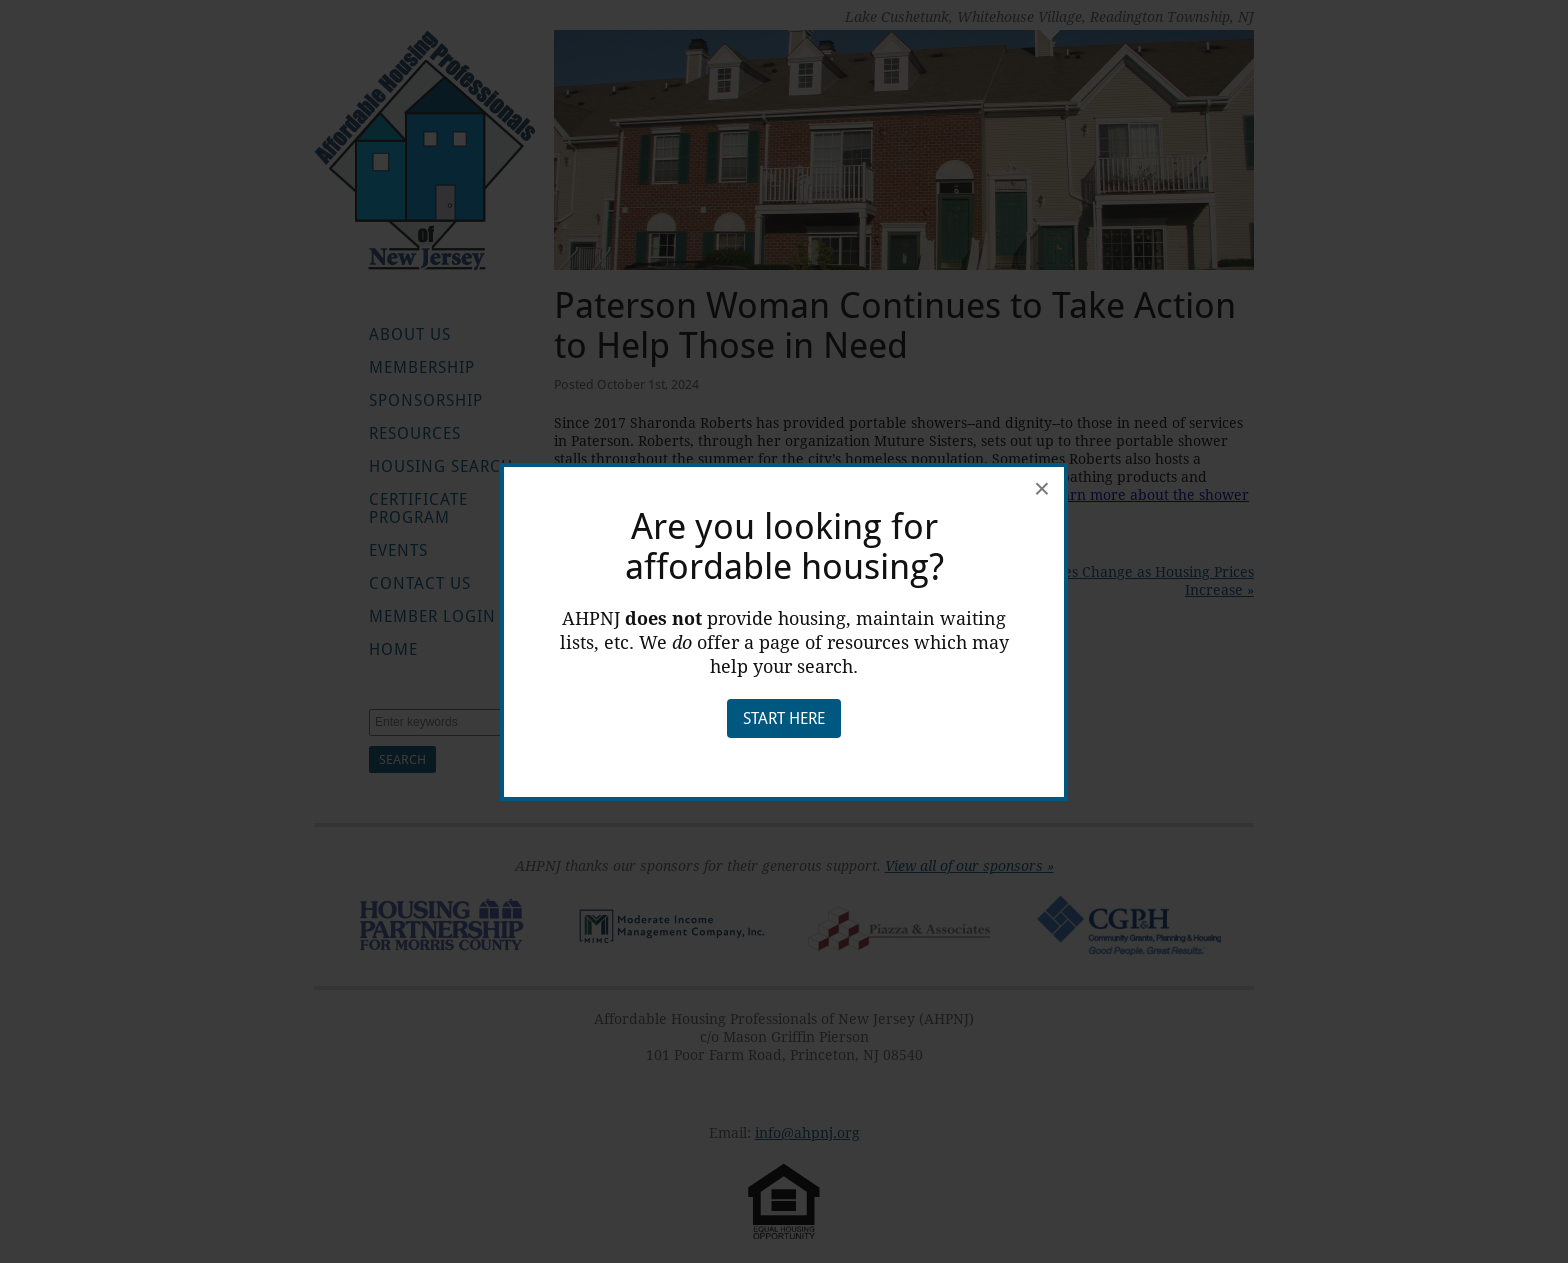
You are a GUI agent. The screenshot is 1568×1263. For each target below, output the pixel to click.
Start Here (784, 718)
